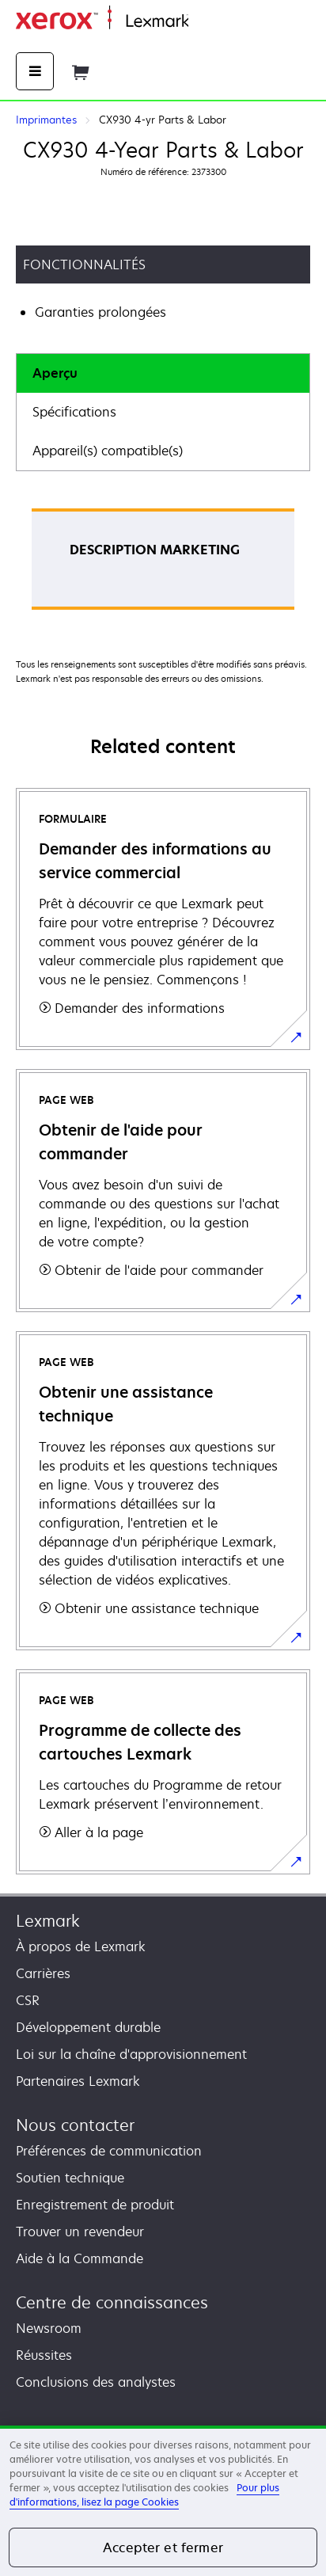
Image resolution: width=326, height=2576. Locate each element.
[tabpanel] (163, 564)
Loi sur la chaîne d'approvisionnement (131, 2054)
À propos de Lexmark (81, 1946)
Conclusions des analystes (96, 2382)
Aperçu (55, 373)
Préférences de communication (109, 2150)
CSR (28, 2000)
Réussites (44, 2355)
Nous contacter (75, 2125)
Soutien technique (70, 2177)
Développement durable (88, 2027)
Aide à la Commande (79, 2258)
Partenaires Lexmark (78, 2081)
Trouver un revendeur (80, 2231)
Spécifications (74, 411)
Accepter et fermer (163, 2547)
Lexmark (48, 1920)
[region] (163, 2501)
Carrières (43, 1973)
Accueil (207, 21)
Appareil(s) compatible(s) (107, 450)
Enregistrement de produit (95, 2204)
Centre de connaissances (112, 2302)
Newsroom (49, 2328)
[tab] (163, 373)
